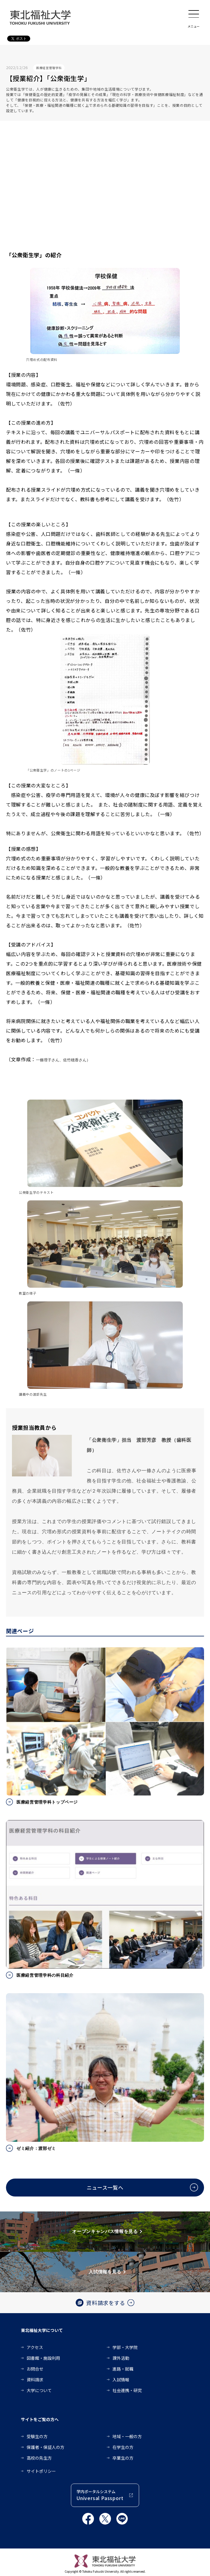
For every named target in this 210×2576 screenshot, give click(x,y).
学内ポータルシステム (100, 2495)
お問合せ (35, 2369)
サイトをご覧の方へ (40, 2419)
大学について (39, 2390)
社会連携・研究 (127, 2390)
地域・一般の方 (127, 2436)
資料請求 (35, 2379)
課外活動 (120, 2358)
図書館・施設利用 (43, 2358)
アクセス (35, 2347)
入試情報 (120, 2379)
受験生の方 (37, 2436)
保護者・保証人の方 (45, 2447)
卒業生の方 (122, 2458)
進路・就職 (122, 2369)
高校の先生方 (39, 2458)
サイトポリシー (41, 2471)
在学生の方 (122, 2447)
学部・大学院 (125, 2347)
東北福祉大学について (42, 2330)
